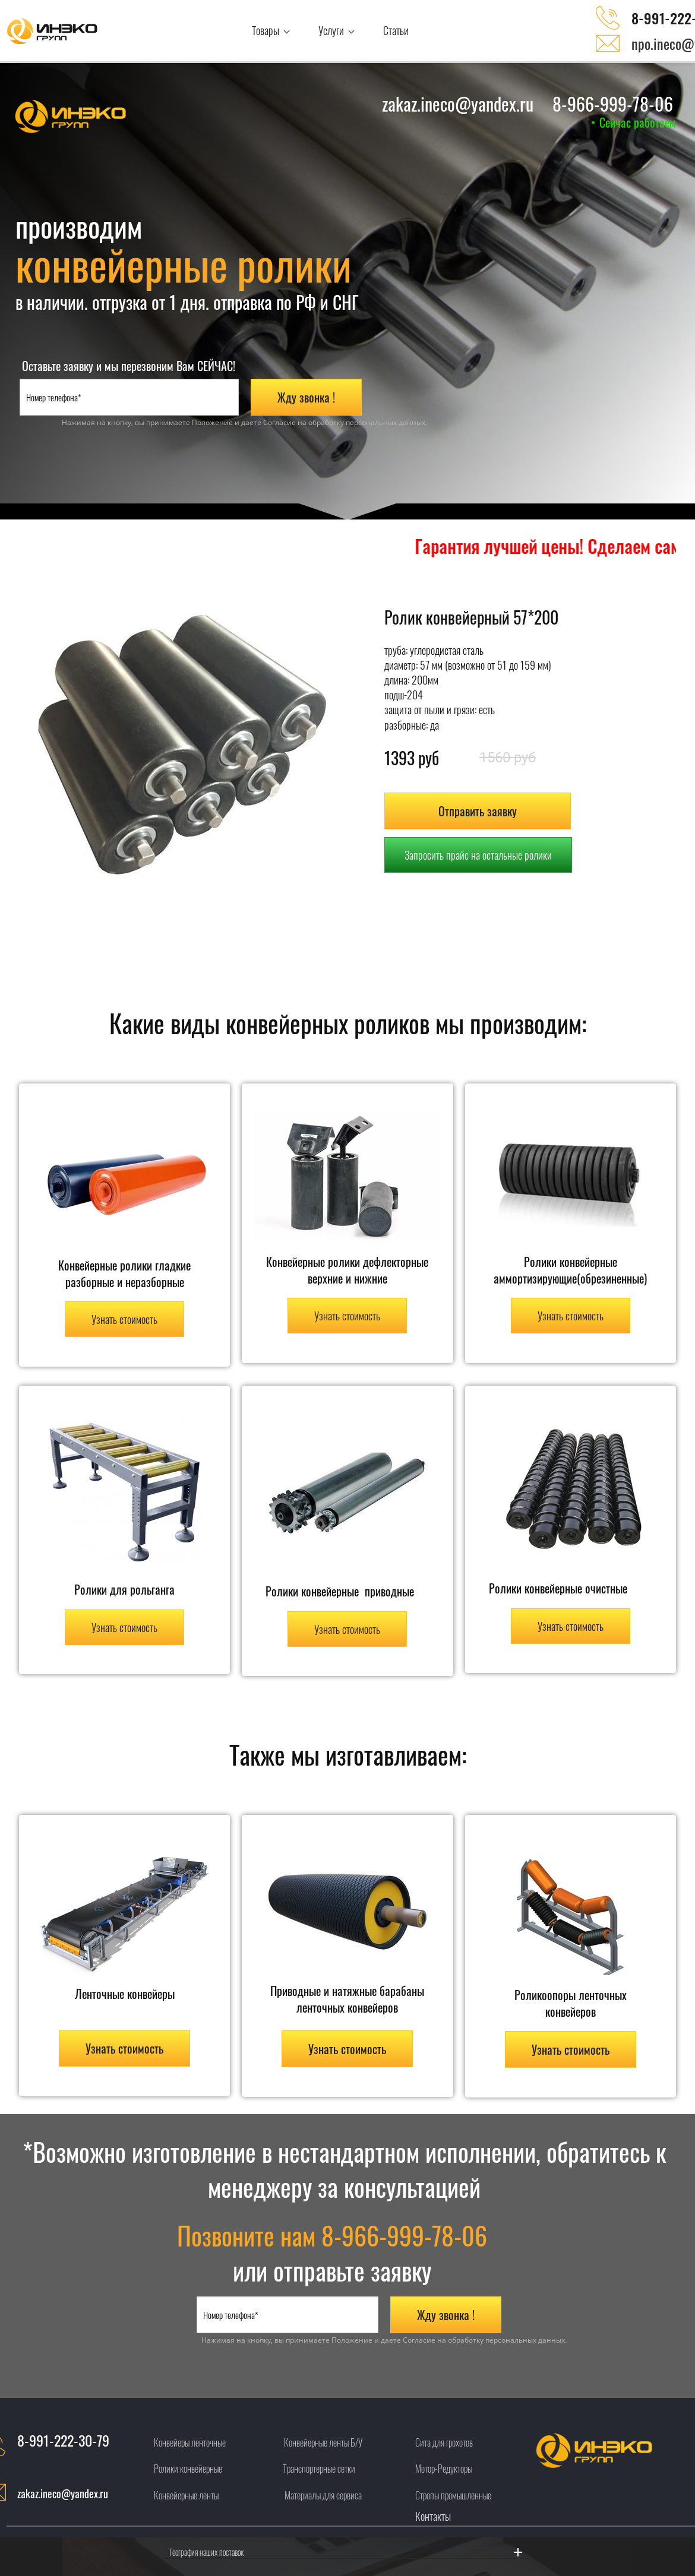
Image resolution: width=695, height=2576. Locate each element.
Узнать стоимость (124, 1319)
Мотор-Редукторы (443, 2468)
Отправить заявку (477, 811)
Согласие (279, 422)
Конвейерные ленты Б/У (323, 2442)
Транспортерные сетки (319, 2468)
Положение (212, 422)
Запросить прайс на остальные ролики (478, 855)
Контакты (433, 2516)
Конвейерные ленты (186, 2495)
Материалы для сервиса (323, 2495)
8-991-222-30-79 (63, 2440)
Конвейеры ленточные (190, 2442)
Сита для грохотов (444, 2442)
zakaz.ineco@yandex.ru (62, 2493)
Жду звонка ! (306, 397)
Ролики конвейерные (188, 2468)
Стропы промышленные (453, 2495)
